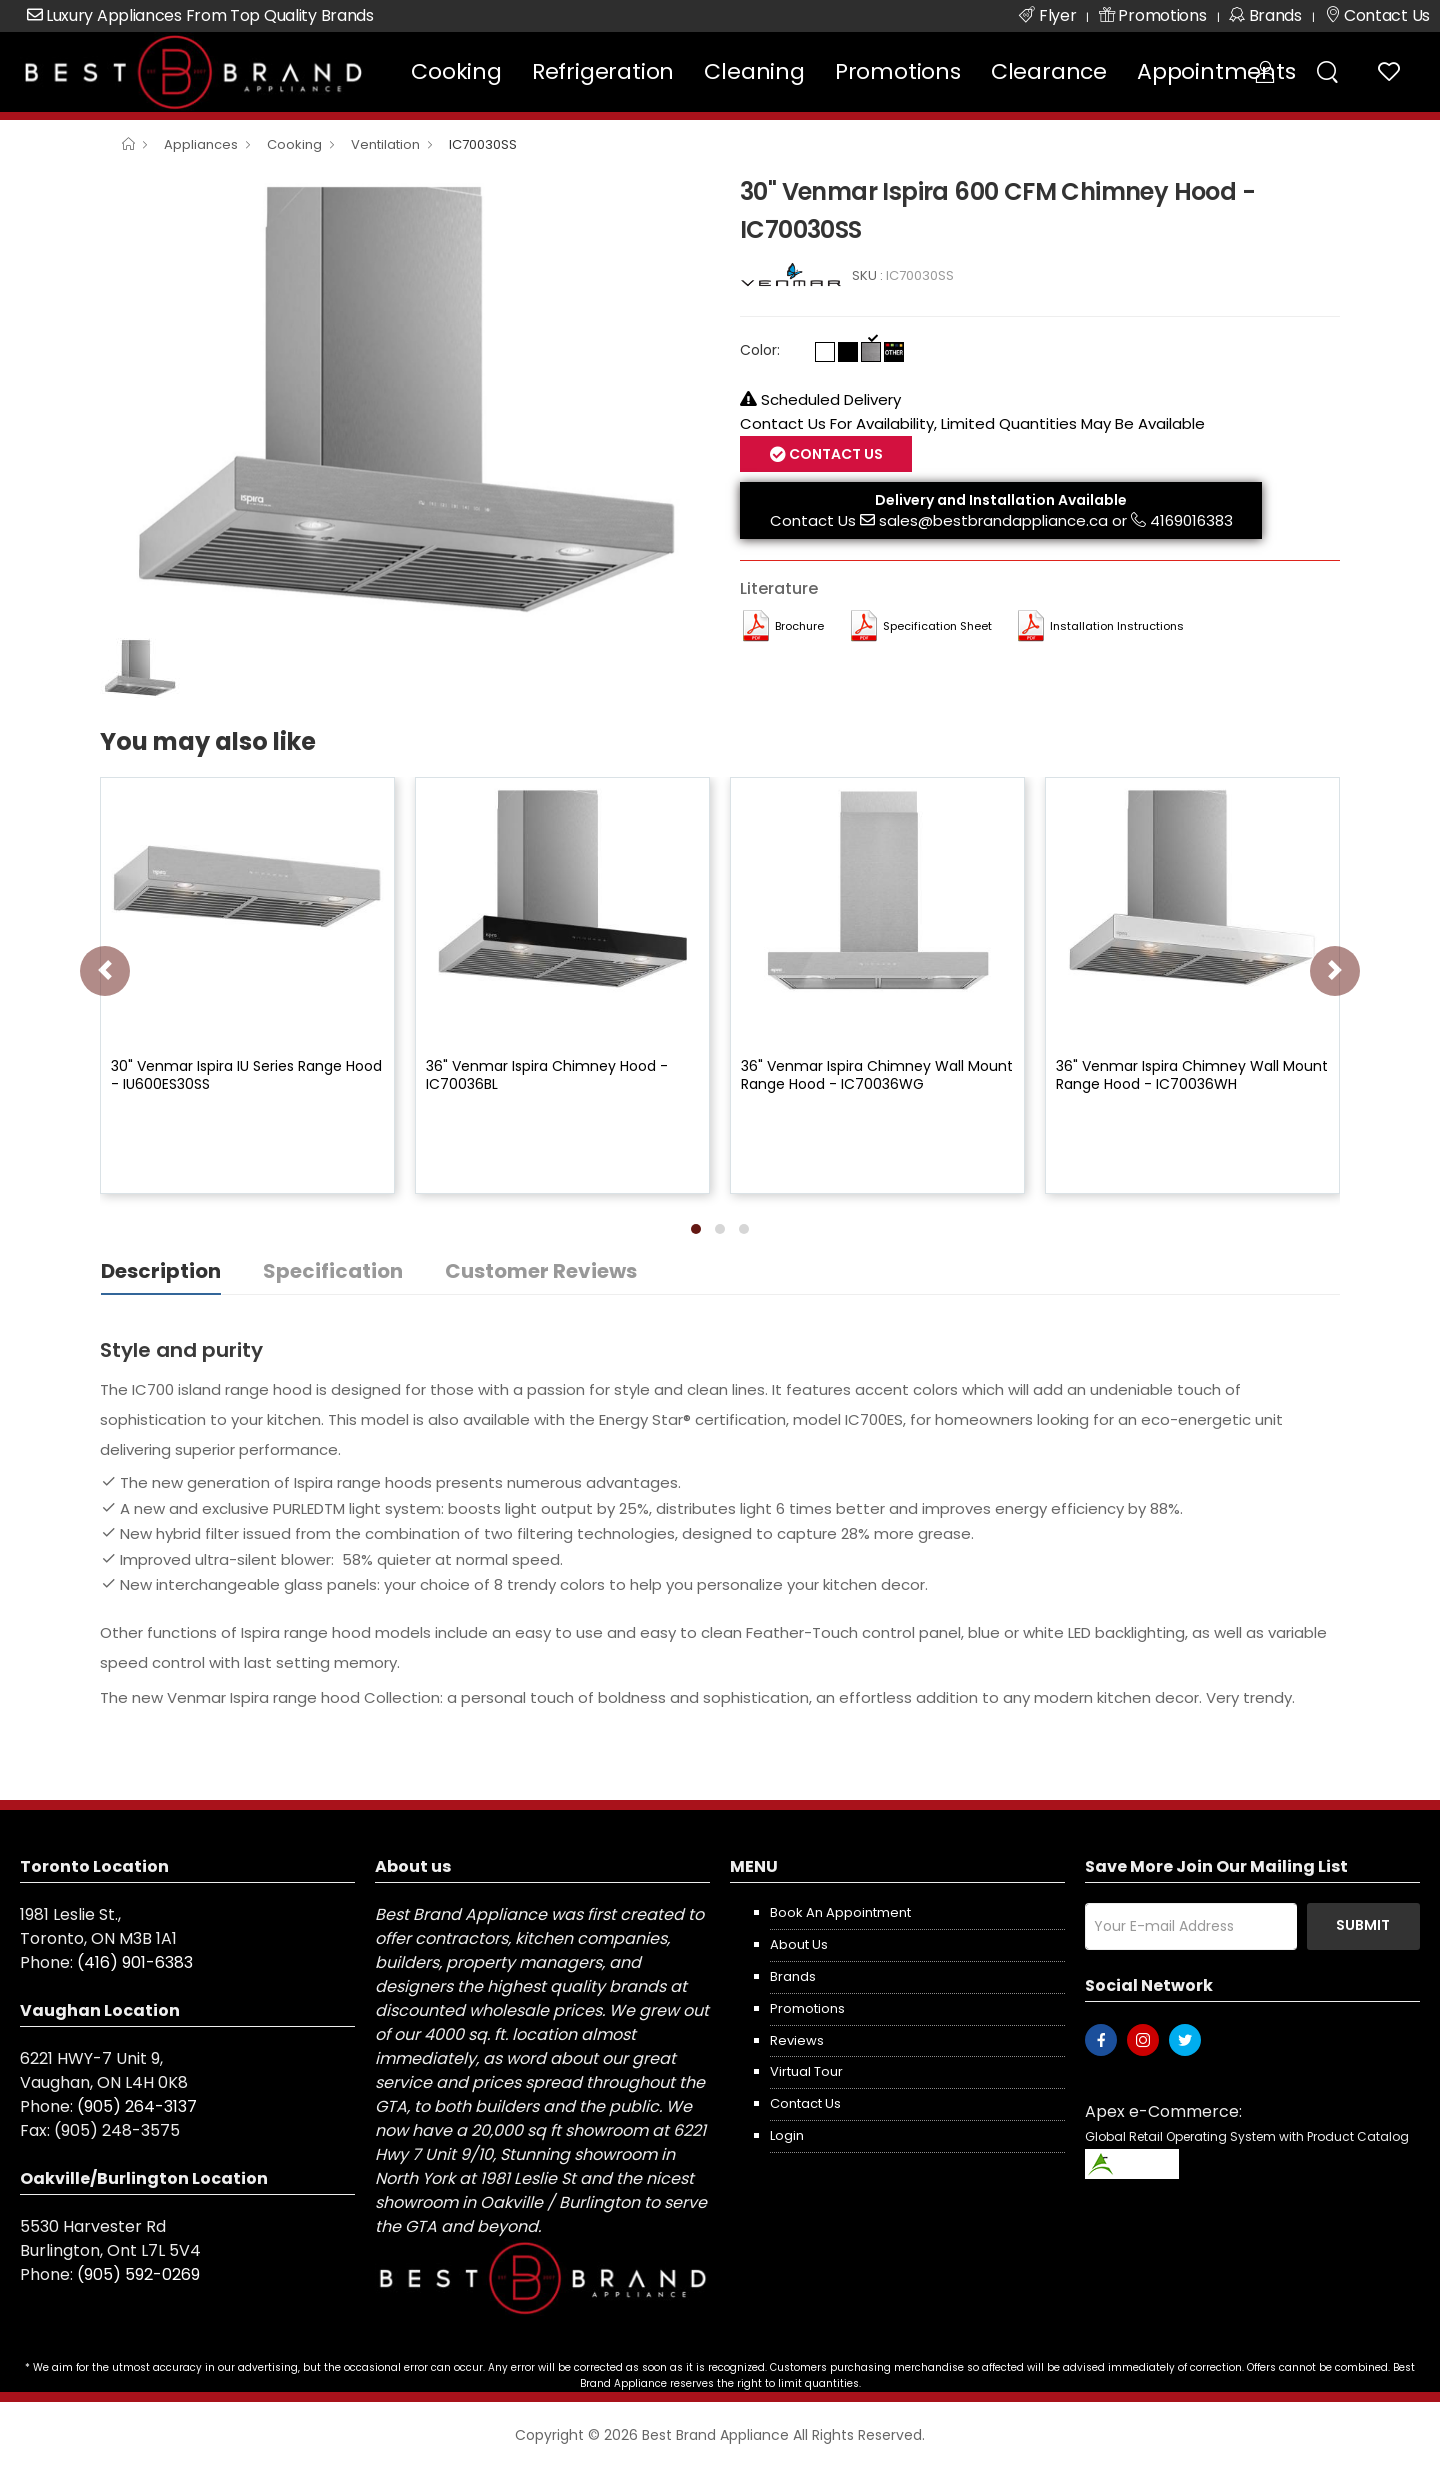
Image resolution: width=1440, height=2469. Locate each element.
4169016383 (1191, 520)
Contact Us (834, 454)
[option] (405, 400)
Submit (1363, 1925)
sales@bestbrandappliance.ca (993, 520)
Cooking (456, 71)
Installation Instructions (1117, 626)
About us (799, 1944)
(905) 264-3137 (137, 2106)
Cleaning (754, 71)
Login (787, 2135)
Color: (760, 350)
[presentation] (105, 971)
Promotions (898, 71)
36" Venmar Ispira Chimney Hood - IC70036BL (547, 1075)
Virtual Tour (806, 2071)
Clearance (1049, 71)
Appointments (1216, 71)
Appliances (201, 144)
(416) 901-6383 (135, 1962)
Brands (793, 1976)
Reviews (797, 2040)
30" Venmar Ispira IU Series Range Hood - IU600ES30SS (246, 1075)
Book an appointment (840, 1912)
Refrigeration (603, 71)
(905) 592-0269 (138, 2274)
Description (161, 1271)
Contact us (805, 2103)
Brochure (799, 626)
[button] (696, 1229)
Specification (333, 1271)
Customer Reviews (541, 1271)
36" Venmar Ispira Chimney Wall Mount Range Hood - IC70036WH (1192, 1075)
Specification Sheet (937, 626)
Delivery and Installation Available (1001, 500)
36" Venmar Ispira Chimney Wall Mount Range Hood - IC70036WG (877, 1075)
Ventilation (385, 144)
